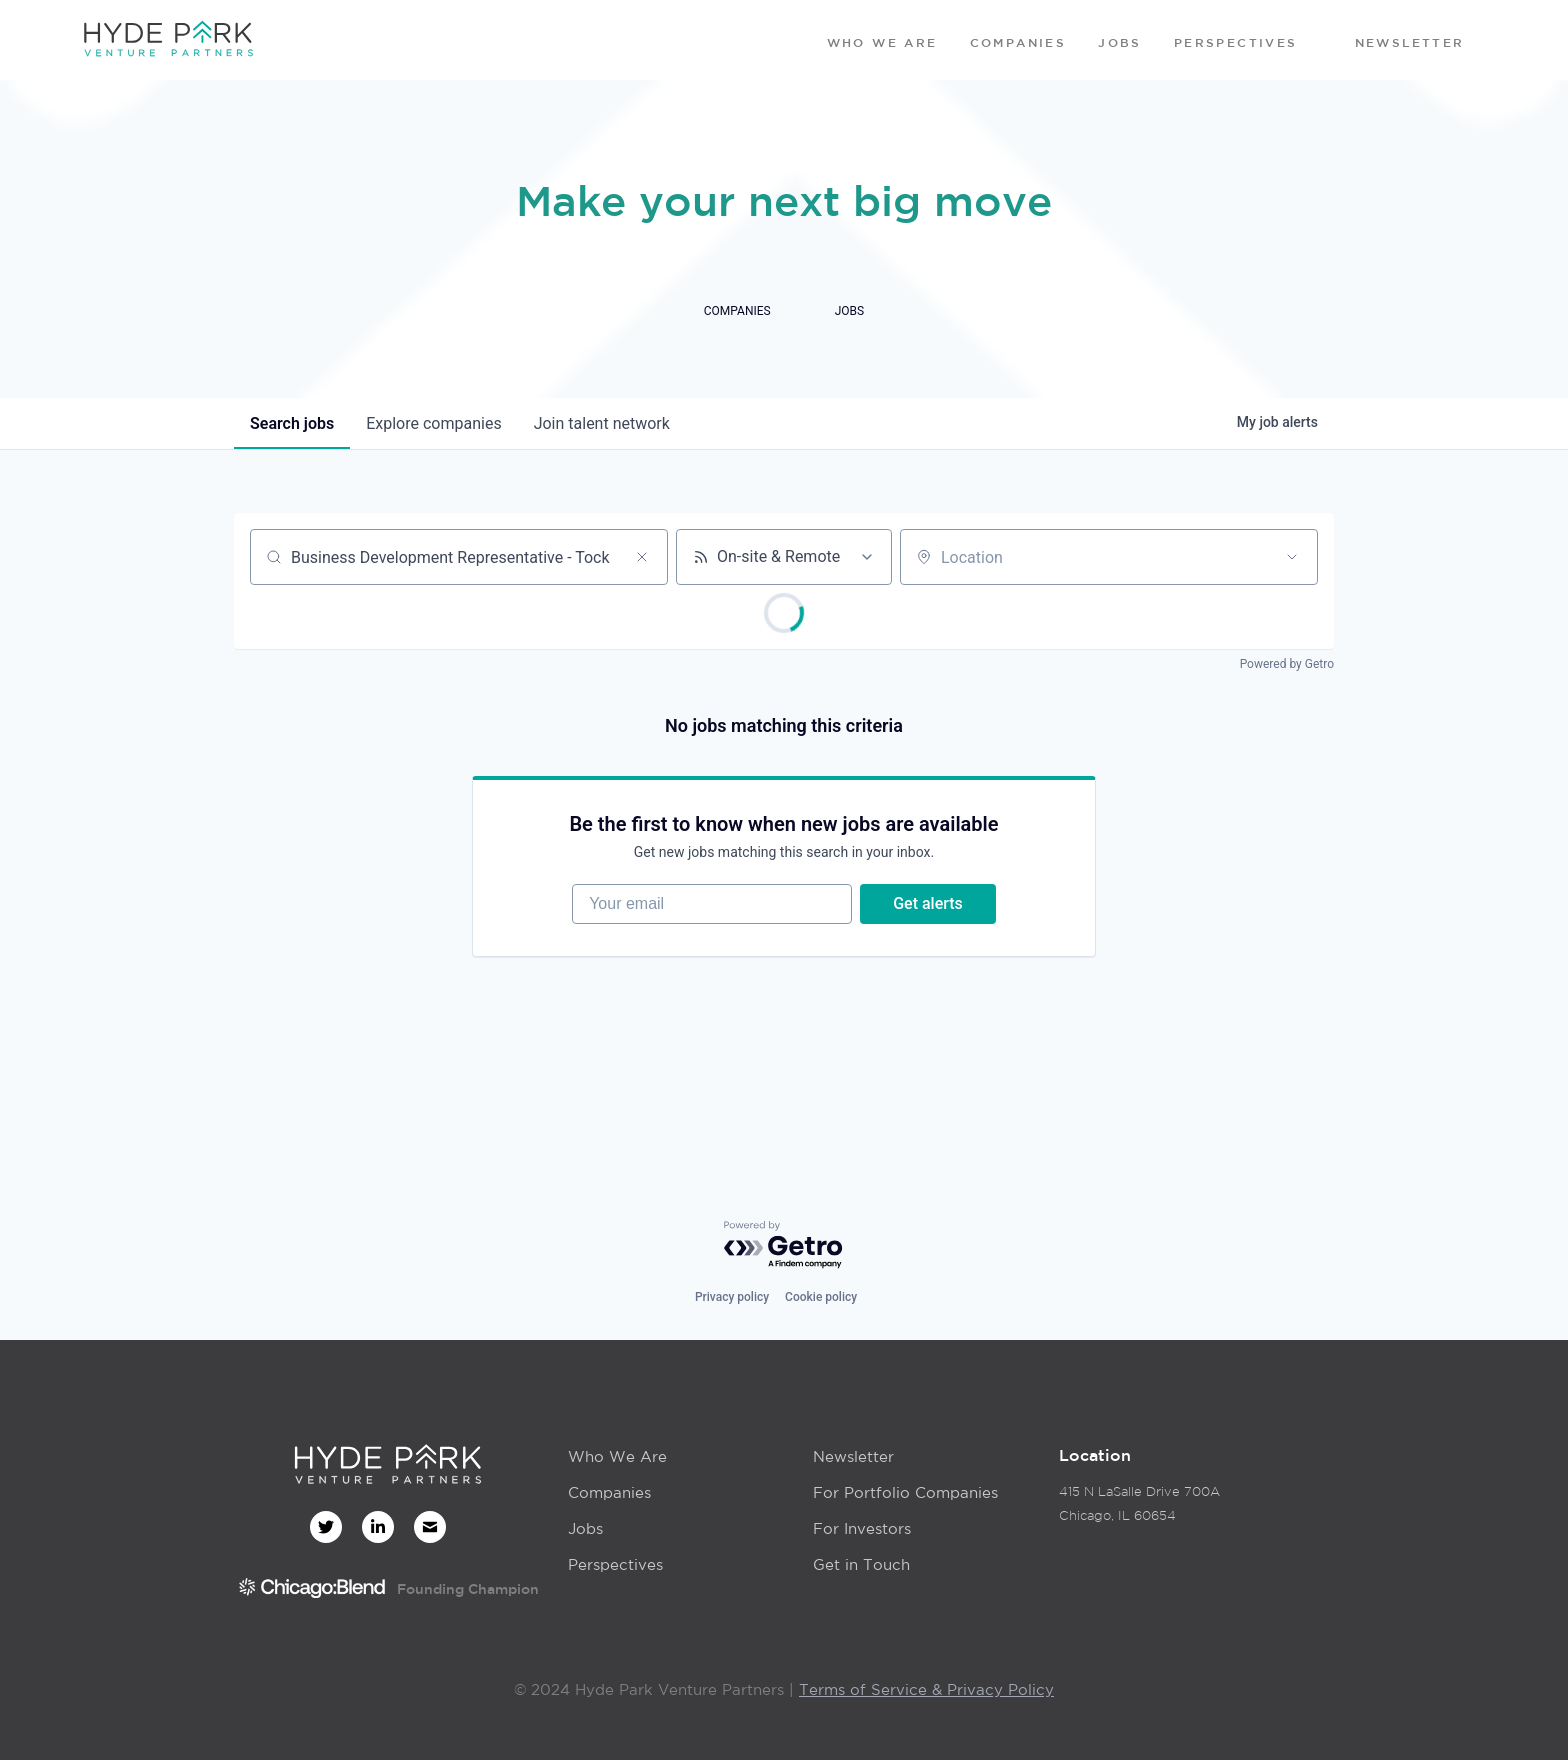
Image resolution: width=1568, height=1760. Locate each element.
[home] (168, 40)
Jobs (585, 1528)
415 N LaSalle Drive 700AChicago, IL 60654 (1139, 1503)
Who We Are (617, 1456)
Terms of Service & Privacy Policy (926, 1689)
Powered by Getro (1287, 664)
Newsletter (853, 1456)
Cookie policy (821, 1297)
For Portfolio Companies (905, 1492)
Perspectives (615, 1564)
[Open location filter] (1292, 557)
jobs (292, 423)
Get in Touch (861, 1564)
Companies (609, 1492)
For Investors (862, 1528)
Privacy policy (732, 1297)
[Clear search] (642, 557)
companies (433, 423)
